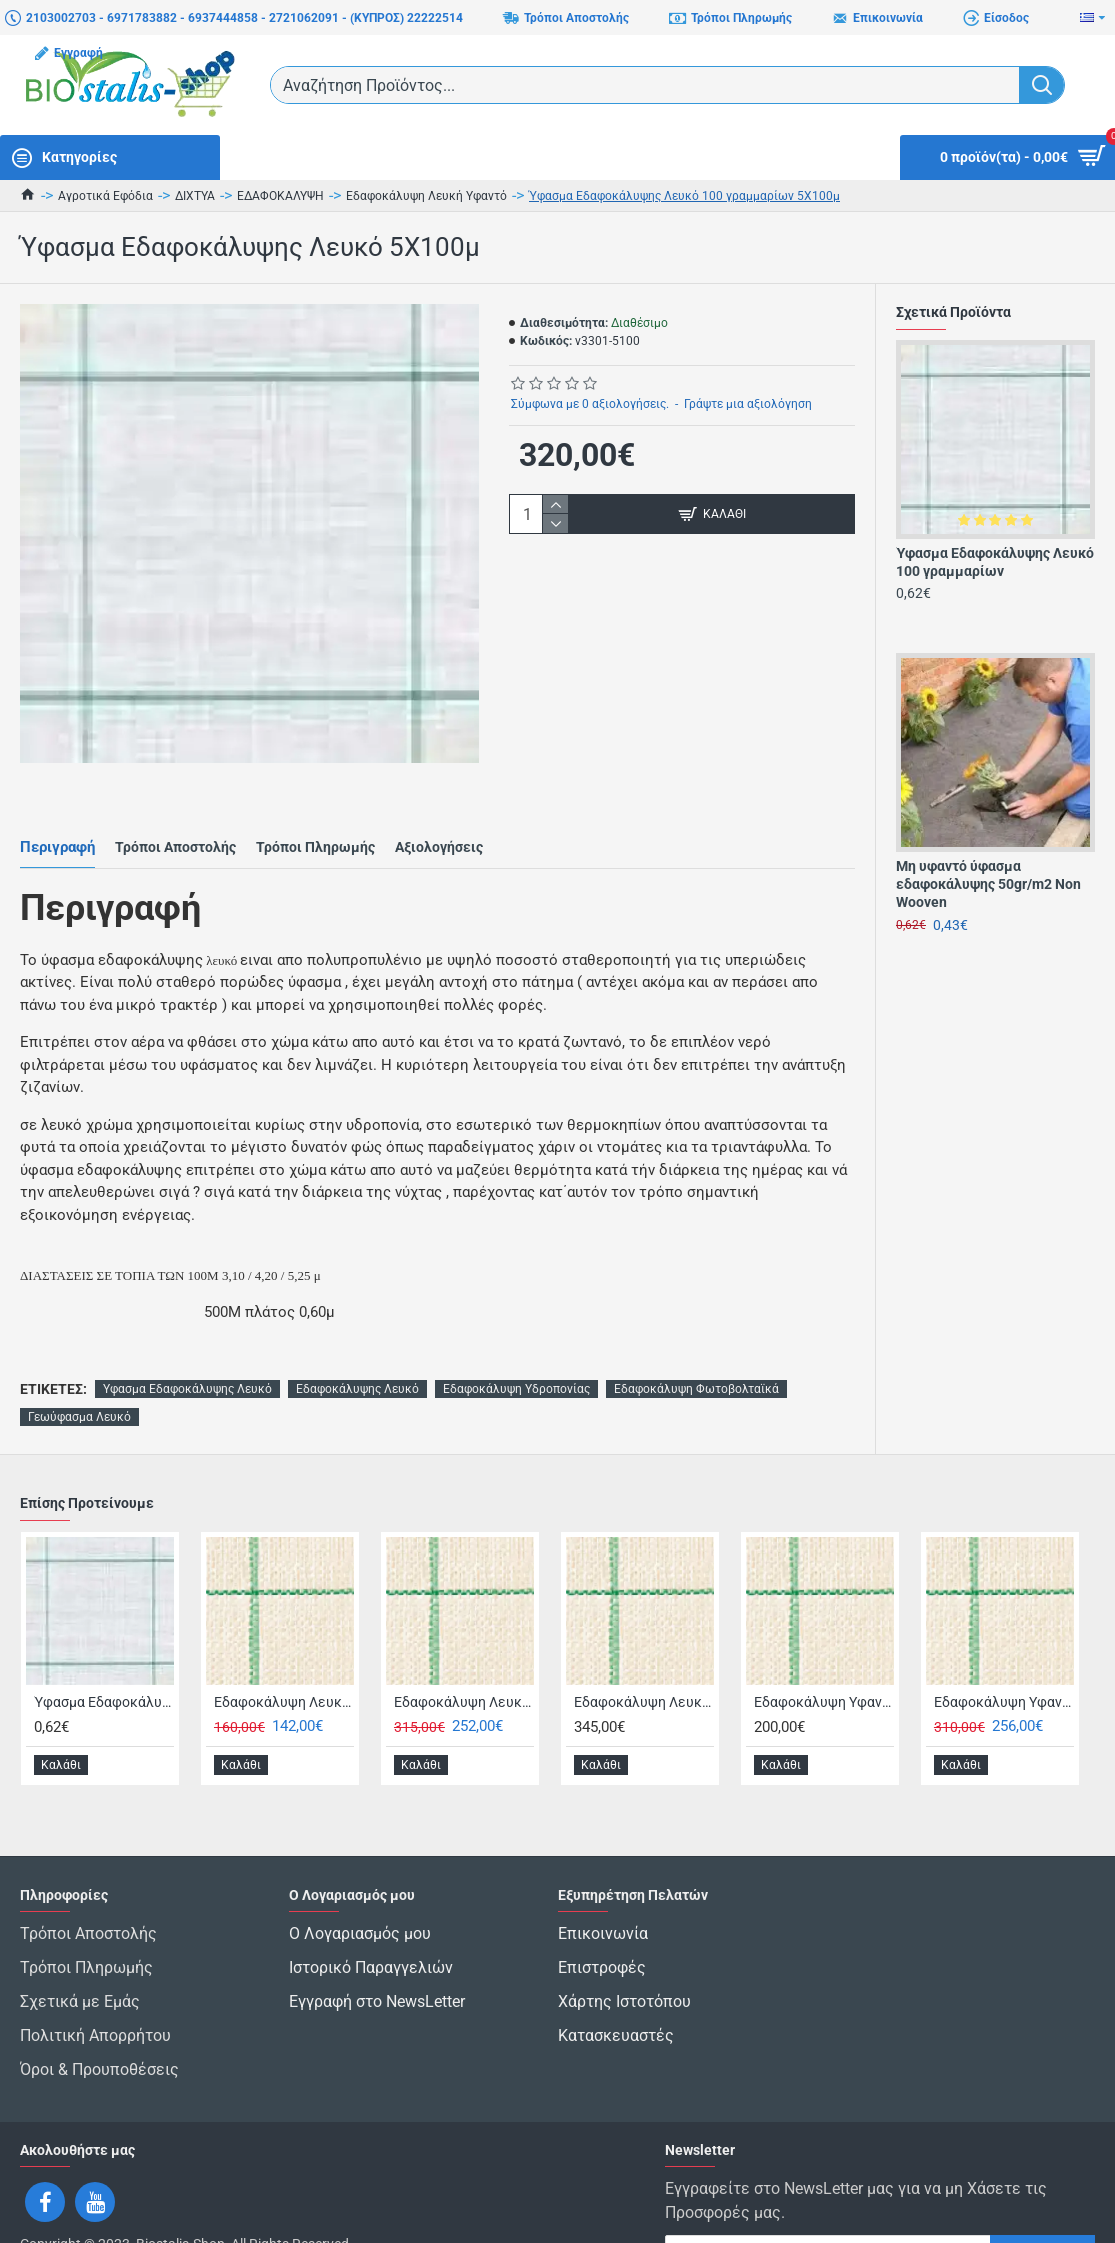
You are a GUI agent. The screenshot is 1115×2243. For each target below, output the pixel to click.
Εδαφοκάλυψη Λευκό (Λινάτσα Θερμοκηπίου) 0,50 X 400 (284, 1652)
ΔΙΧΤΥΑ (195, 196)
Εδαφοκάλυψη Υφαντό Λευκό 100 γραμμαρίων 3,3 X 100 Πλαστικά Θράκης (824, 1652)
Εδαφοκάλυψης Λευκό (357, 1339)
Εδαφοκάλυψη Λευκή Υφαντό (426, 196)
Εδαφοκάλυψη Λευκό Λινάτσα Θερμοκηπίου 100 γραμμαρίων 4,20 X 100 (464, 1652)
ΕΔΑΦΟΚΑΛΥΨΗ (280, 196)
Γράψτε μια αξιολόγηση (748, 404)
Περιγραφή (57, 822)
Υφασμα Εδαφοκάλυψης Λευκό (187, 1339)
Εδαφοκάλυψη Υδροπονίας (516, 1339)
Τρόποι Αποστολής (175, 822)
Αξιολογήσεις (439, 822)
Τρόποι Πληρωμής (315, 822)
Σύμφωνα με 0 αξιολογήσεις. (590, 404)
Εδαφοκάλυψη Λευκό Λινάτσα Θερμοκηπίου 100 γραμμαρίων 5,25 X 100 (644, 1652)
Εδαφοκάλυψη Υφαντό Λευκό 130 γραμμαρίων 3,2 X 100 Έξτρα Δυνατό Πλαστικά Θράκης (1004, 1652)
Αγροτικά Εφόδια (105, 196)
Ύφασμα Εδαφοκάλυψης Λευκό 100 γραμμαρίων (995, 562)
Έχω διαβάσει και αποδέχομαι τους (803, 2205)
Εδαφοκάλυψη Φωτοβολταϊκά (696, 1339)
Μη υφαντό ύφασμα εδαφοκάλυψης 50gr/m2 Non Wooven (988, 884)
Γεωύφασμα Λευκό (79, 1367)
